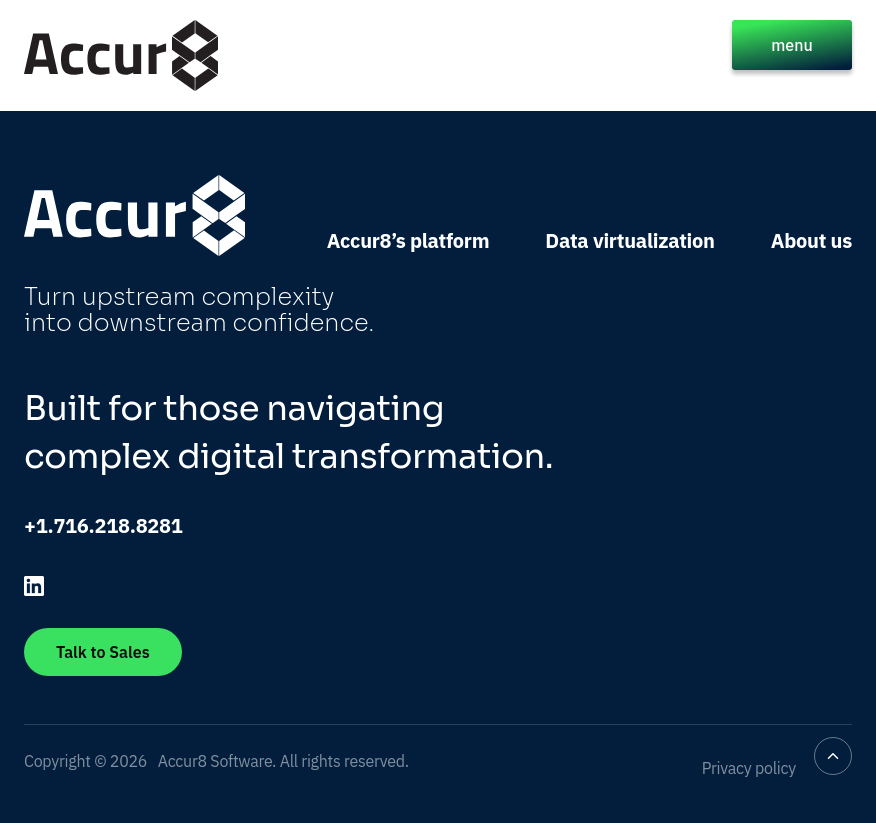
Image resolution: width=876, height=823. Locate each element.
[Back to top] (833, 756)
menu (792, 45)
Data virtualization (629, 240)
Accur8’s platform (408, 240)
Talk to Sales (103, 652)
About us (811, 240)
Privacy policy (749, 768)
